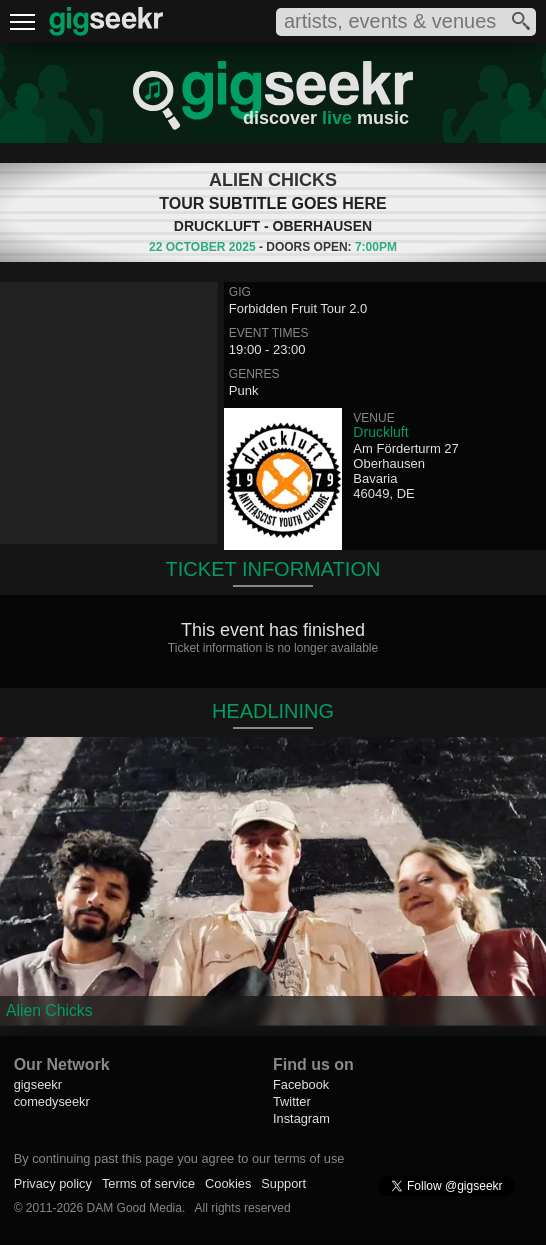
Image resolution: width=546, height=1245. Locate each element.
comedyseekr (52, 1101)
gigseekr (38, 1084)
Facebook (301, 1084)
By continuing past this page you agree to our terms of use (179, 1158)
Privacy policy (53, 1183)
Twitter (292, 1101)
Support (283, 1183)
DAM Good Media (134, 1208)
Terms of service (148, 1183)
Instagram (301, 1118)
